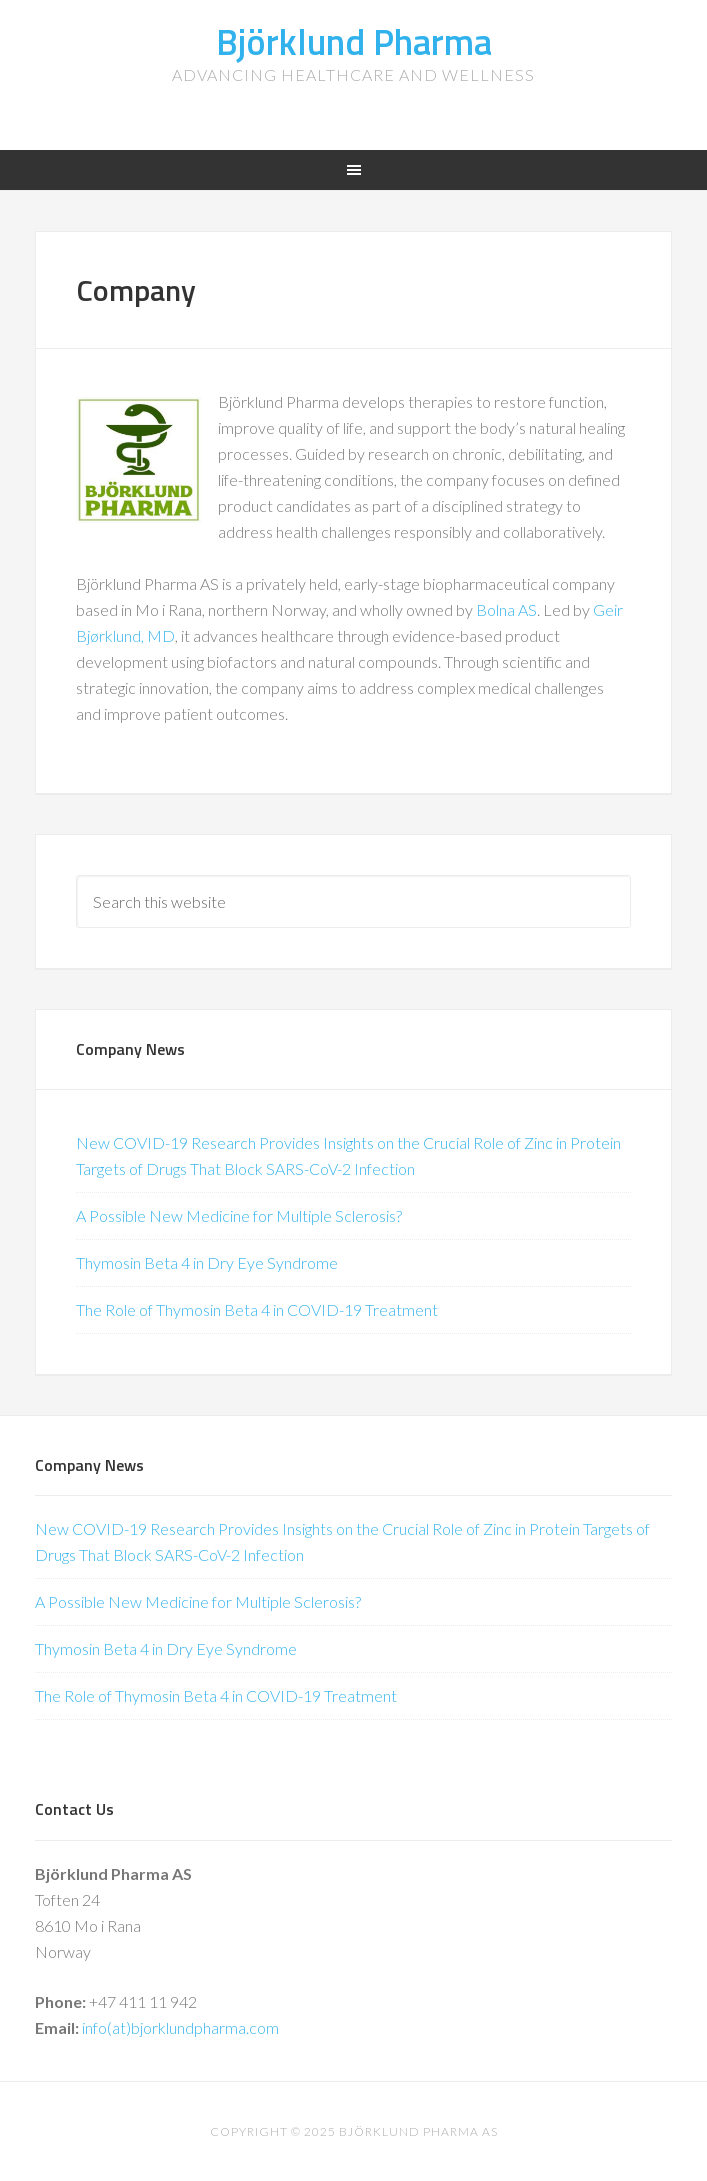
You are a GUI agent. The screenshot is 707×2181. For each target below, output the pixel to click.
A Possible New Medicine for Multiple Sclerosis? (239, 1215)
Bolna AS (506, 609)
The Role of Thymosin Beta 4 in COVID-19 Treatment (257, 1309)
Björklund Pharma (354, 41)
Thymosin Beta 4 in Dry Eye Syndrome (207, 1262)
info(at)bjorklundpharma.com (180, 2027)
